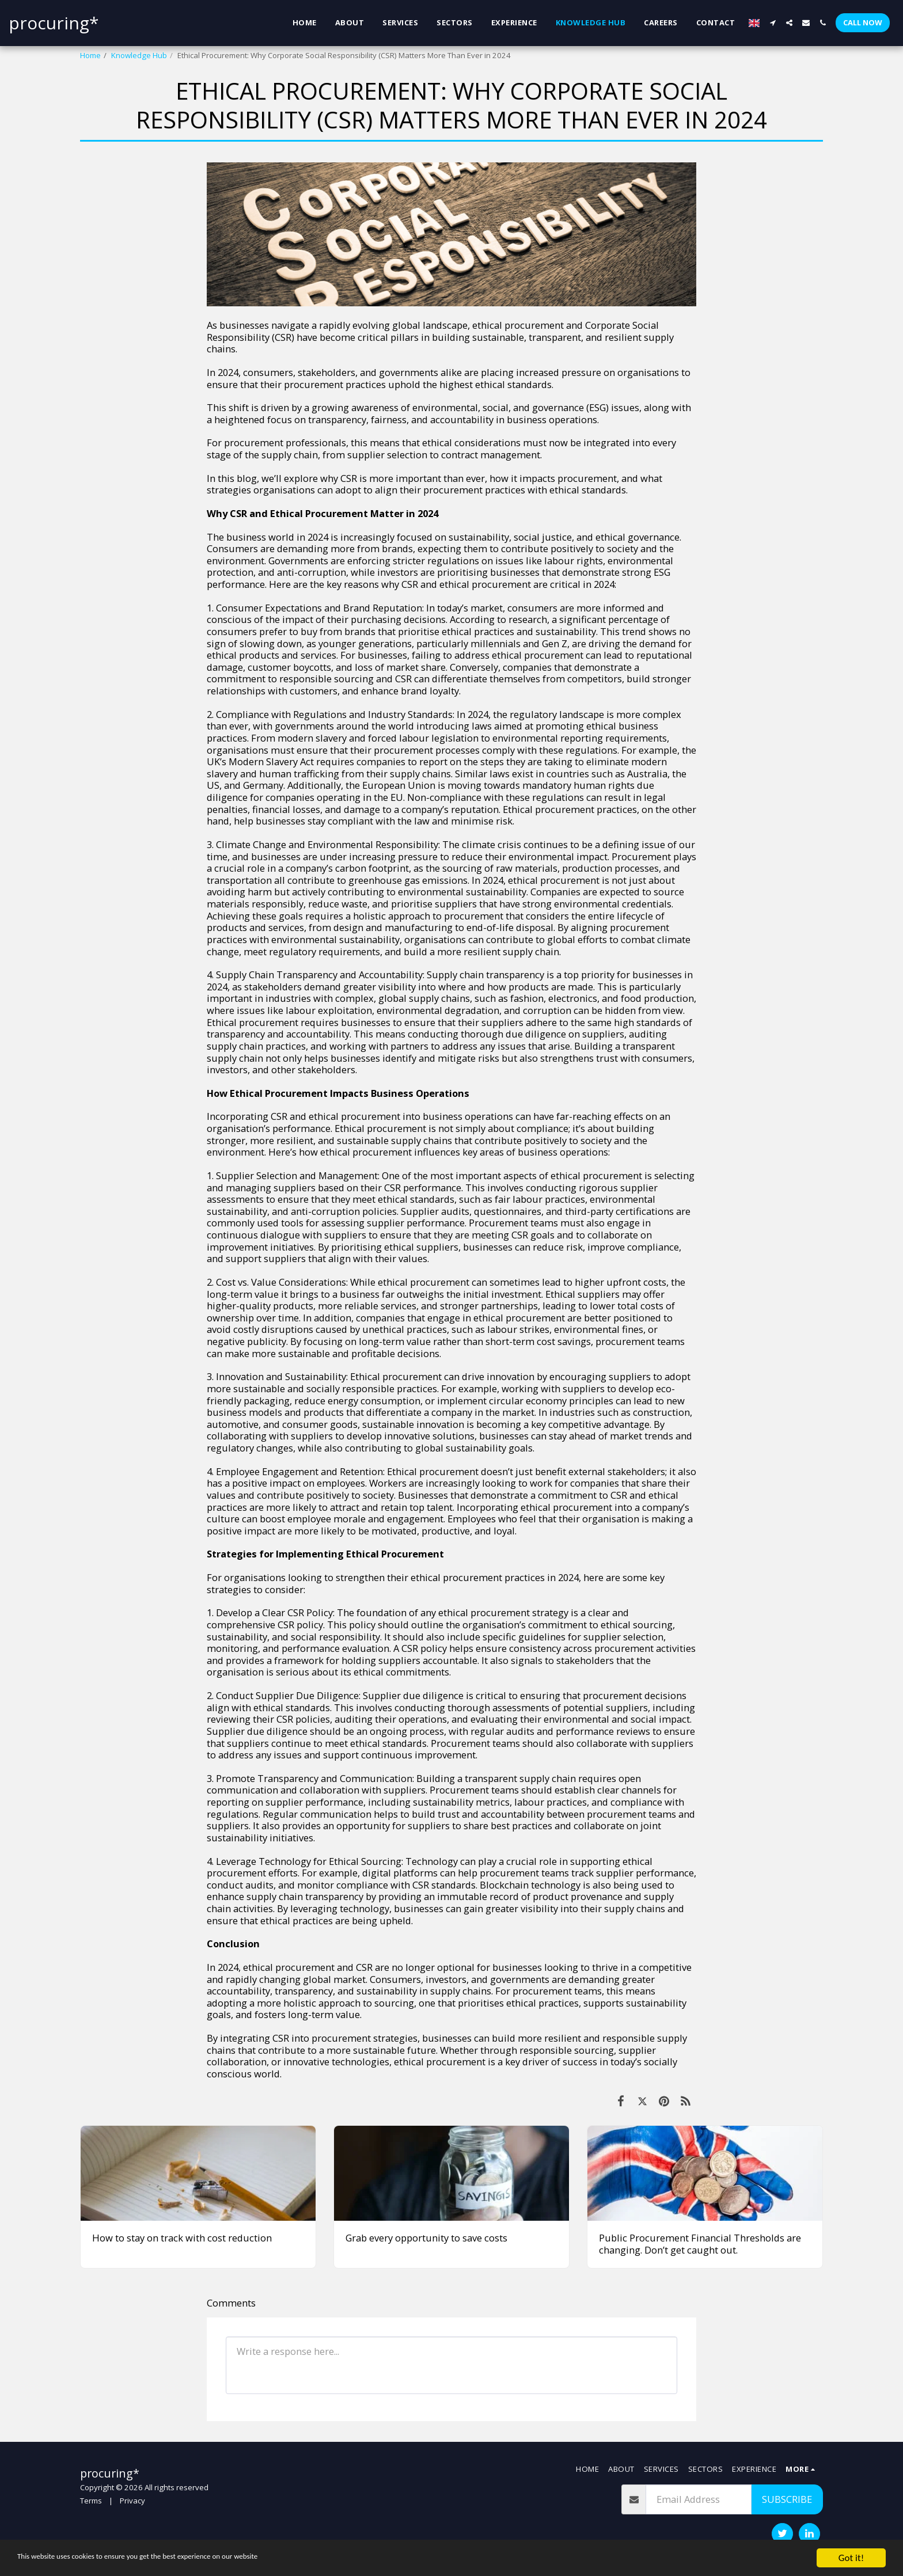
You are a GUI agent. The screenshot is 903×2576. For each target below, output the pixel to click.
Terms (91, 2500)
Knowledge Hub (139, 55)
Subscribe (787, 2499)
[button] (772, 22)
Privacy (132, 2500)
